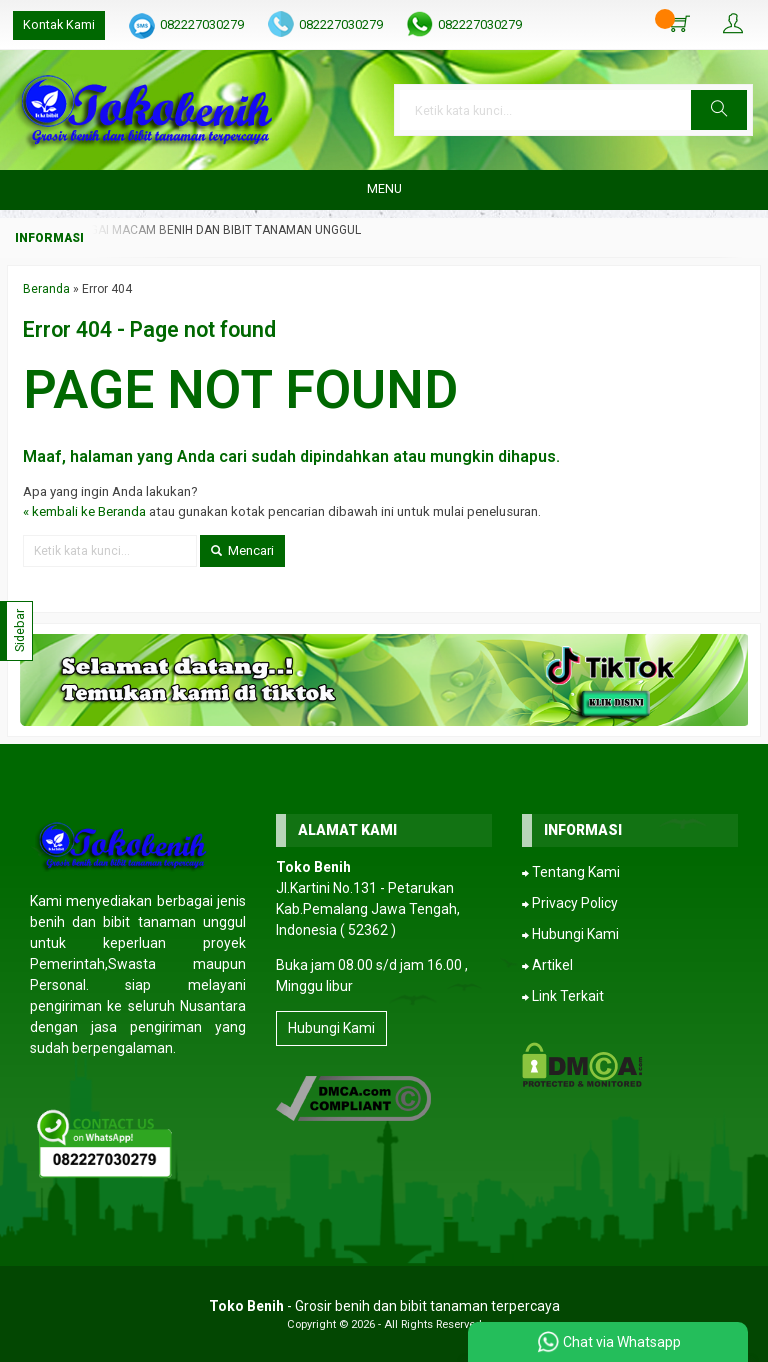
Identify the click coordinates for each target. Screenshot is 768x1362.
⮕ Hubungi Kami (570, 934)
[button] (719, 110)
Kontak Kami (59, 24)
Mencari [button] (242, 550)
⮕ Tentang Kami (571, 872)
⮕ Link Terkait (563, 996)
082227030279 (202, 24)
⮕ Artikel (547, 965)
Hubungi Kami (331, 1028)
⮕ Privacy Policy (570, 903)
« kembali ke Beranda (84, 511)
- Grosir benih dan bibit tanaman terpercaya (384, 1306)
